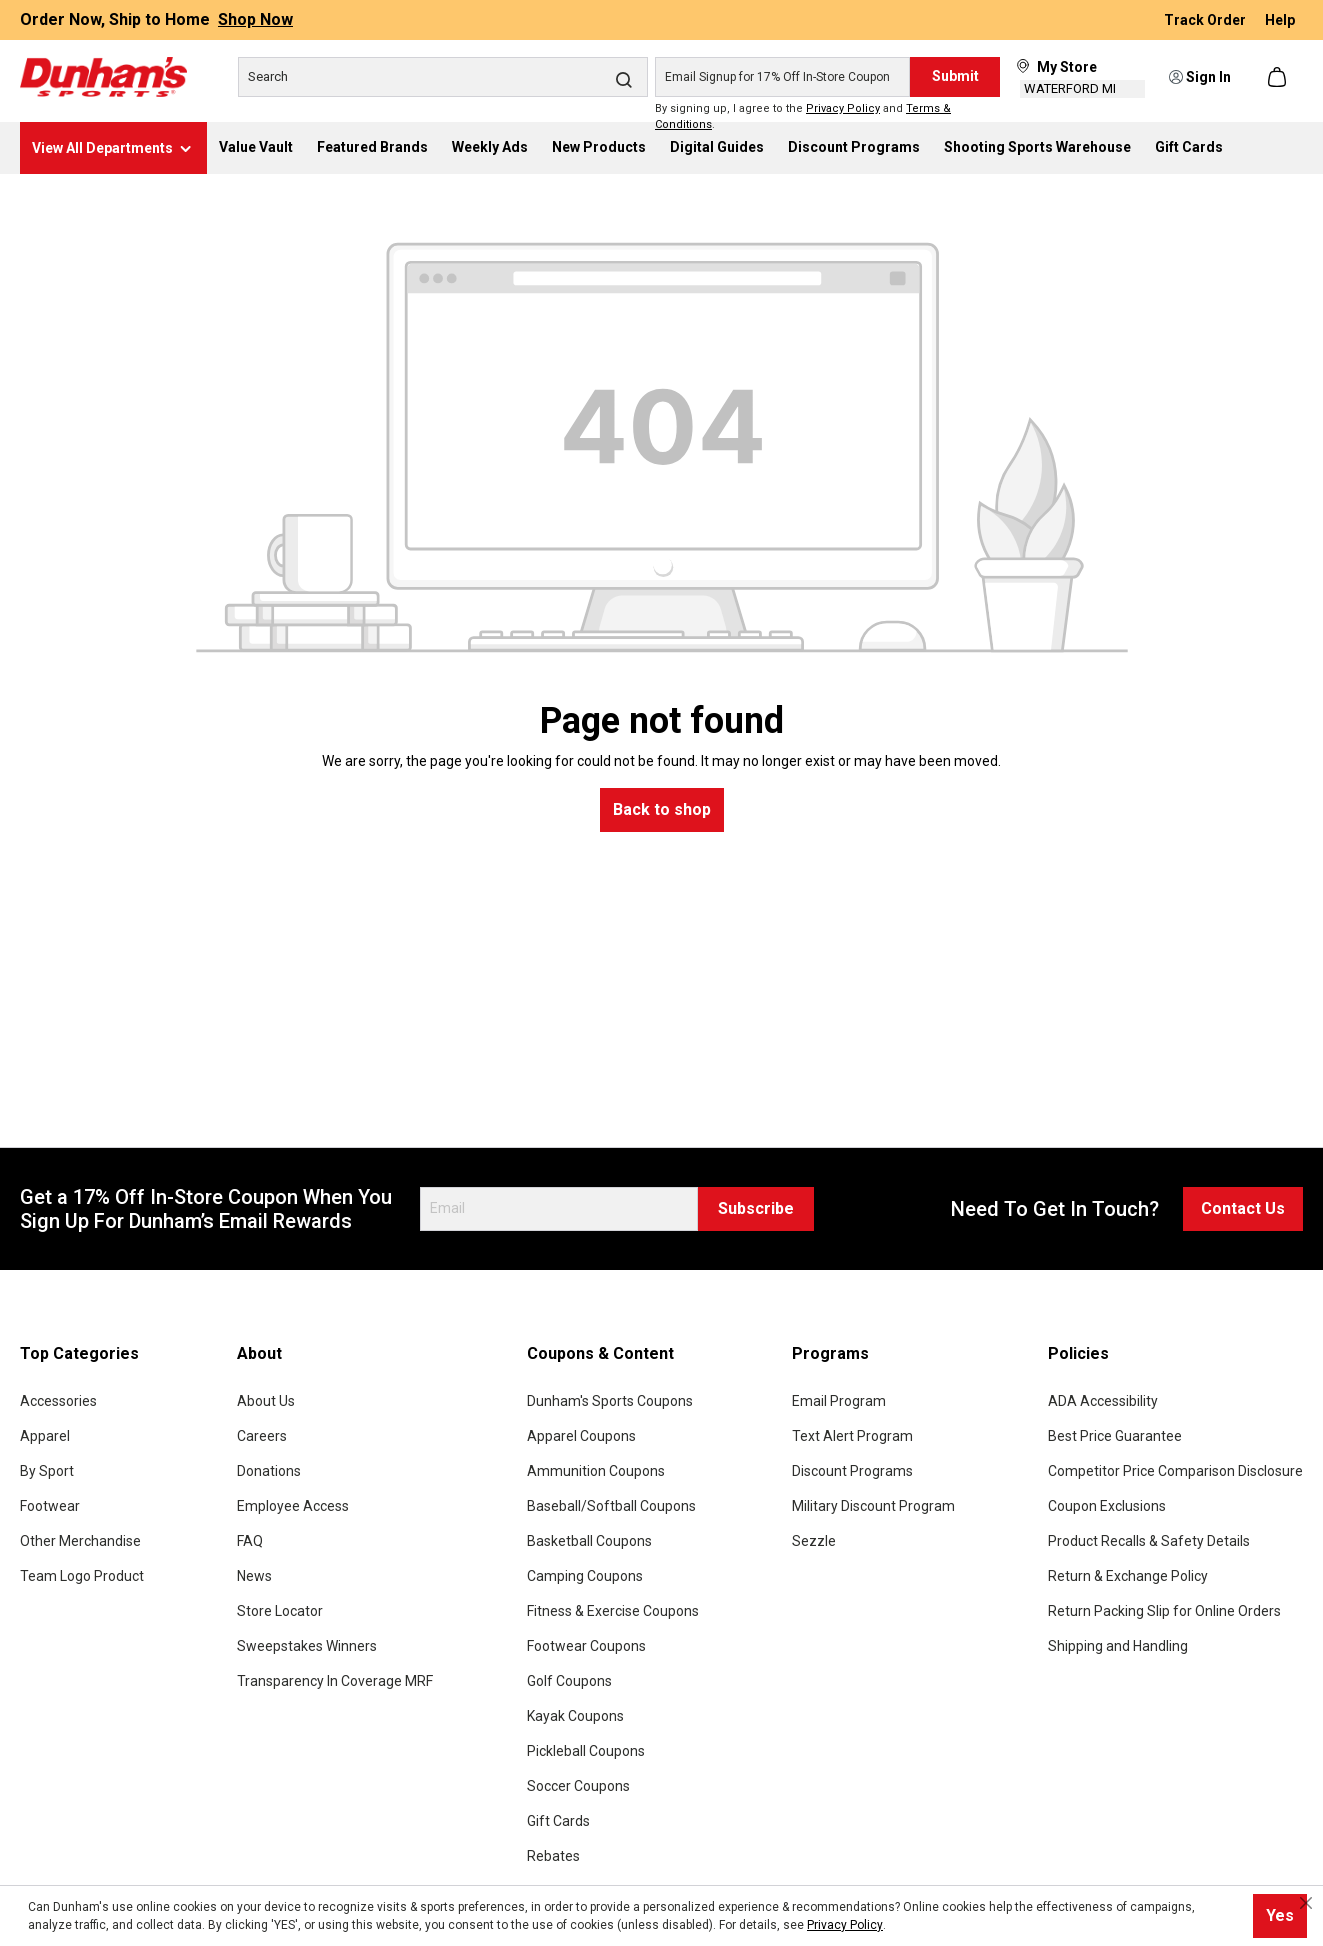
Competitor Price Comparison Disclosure (1175, 1471)
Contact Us (1243, 1208)
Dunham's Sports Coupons (610, 1401)
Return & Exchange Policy (1128, 1576)
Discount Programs (852, 1471)
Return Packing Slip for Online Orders (1164, 1611)
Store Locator (280, 1611)
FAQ (250, 1541)
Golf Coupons (569, 1681)
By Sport (47, 1471)
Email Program (839, 1401)
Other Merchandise (80, 1541)
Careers (262, 1436)
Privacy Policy (843, 108)
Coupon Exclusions (1107, 1506)
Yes (1280, 1915)
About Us (266, 1401)
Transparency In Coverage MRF (335, 1681)
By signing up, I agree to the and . (803, 117)
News (254, 1576)
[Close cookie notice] (1306, 1903)
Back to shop (662, 809)
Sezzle (814, 1541)
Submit (955, 76)
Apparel (45, 1436)
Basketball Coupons (589, 1541)
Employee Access (293, 1506)
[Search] (443, 77)
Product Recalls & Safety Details (1149, 1541)
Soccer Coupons (578, 1786)
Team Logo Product (82, 1576)
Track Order (1206, 20)
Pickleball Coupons (586, 1751)
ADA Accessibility (1103, 1401)
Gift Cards (558, 1821)
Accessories (58, 1401)
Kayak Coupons (575, 1716)
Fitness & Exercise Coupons (613, 1611)
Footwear (50, 1506)
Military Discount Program (873, 1506)
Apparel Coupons (581, 1436)
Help (1280, 20)
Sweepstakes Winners (307, 1646)
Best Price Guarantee (1115, 1436)
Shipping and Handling (1118, 1646)
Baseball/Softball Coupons (611, 1506)
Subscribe (756, 1208)
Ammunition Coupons (596, 1471)
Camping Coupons (585, 1576)
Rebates (553, 1856)
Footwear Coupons (586, 1646)
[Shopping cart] (1279, 77)
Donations (269, 1471)
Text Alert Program (852, 1436)
